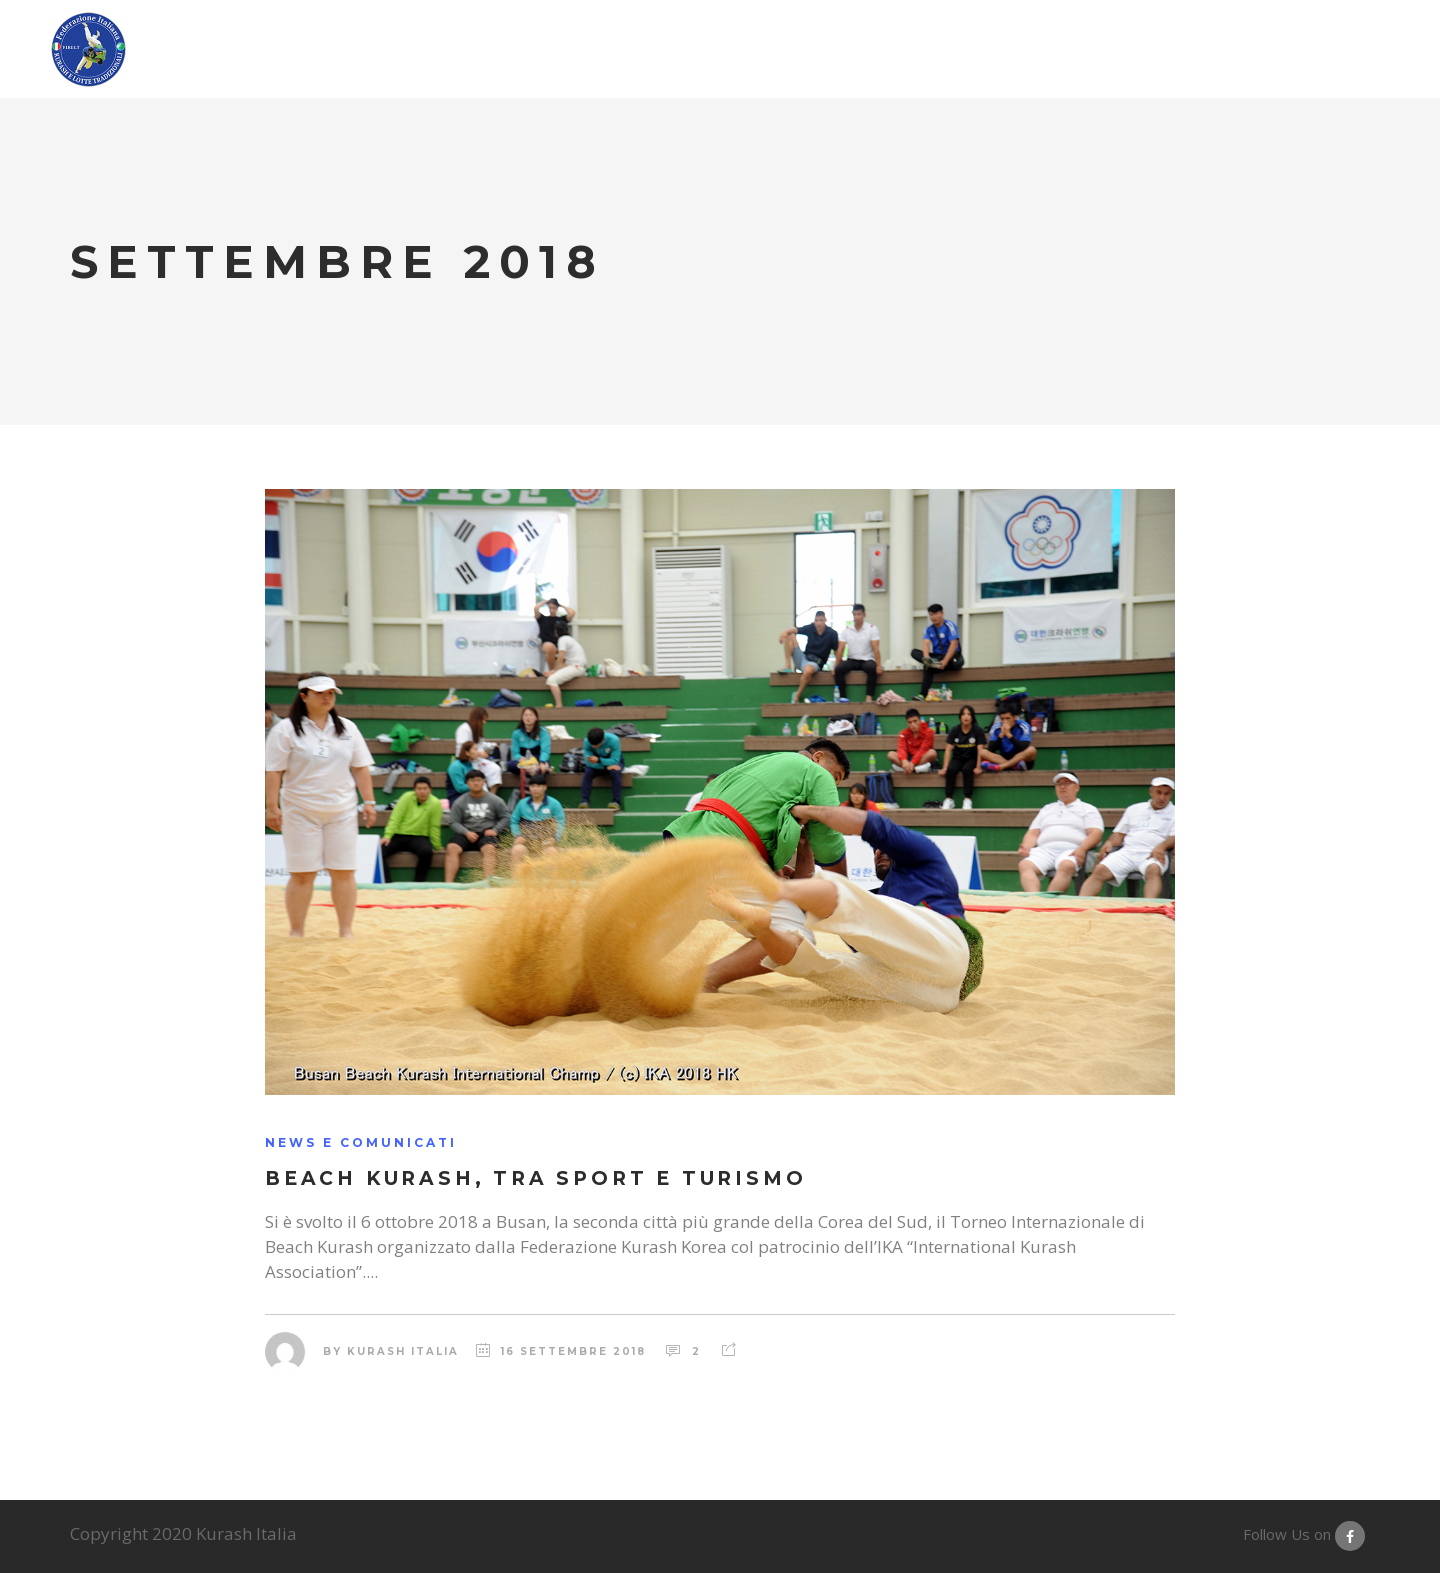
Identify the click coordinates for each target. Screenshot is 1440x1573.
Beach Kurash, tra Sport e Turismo (535, 1178)
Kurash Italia (403, 1351)
